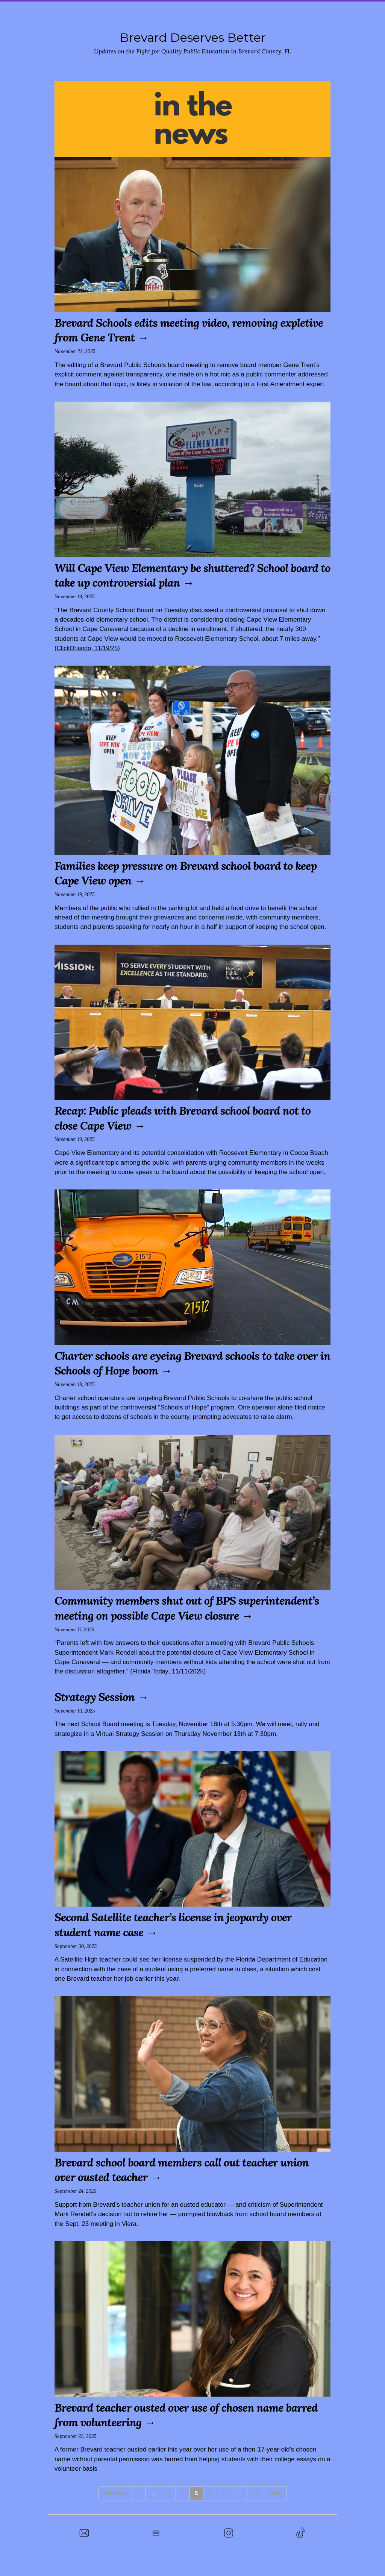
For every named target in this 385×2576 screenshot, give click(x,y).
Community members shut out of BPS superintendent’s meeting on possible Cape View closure (181, 1615)
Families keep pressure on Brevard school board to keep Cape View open (186, 872)
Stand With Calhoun (108, 10)
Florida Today (151, 1686)
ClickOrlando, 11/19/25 (89, 648)
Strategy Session (100, 1711)
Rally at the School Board (245, 10)
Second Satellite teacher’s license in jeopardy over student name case (185, 1939)
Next (275, 2508)
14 (256, 2508)
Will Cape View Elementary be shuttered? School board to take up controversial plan (183, 575)
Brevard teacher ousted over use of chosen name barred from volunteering (180, 2429)
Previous (115, 2508)
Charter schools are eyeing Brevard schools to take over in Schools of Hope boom (186, 1362)
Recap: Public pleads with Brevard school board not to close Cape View (189, 1117)
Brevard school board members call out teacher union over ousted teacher (177, 2184)
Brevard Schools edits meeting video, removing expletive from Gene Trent (177, 329)
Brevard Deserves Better (192, 37)
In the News (320, 10)
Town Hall (171, 10)
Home (54, 10)
